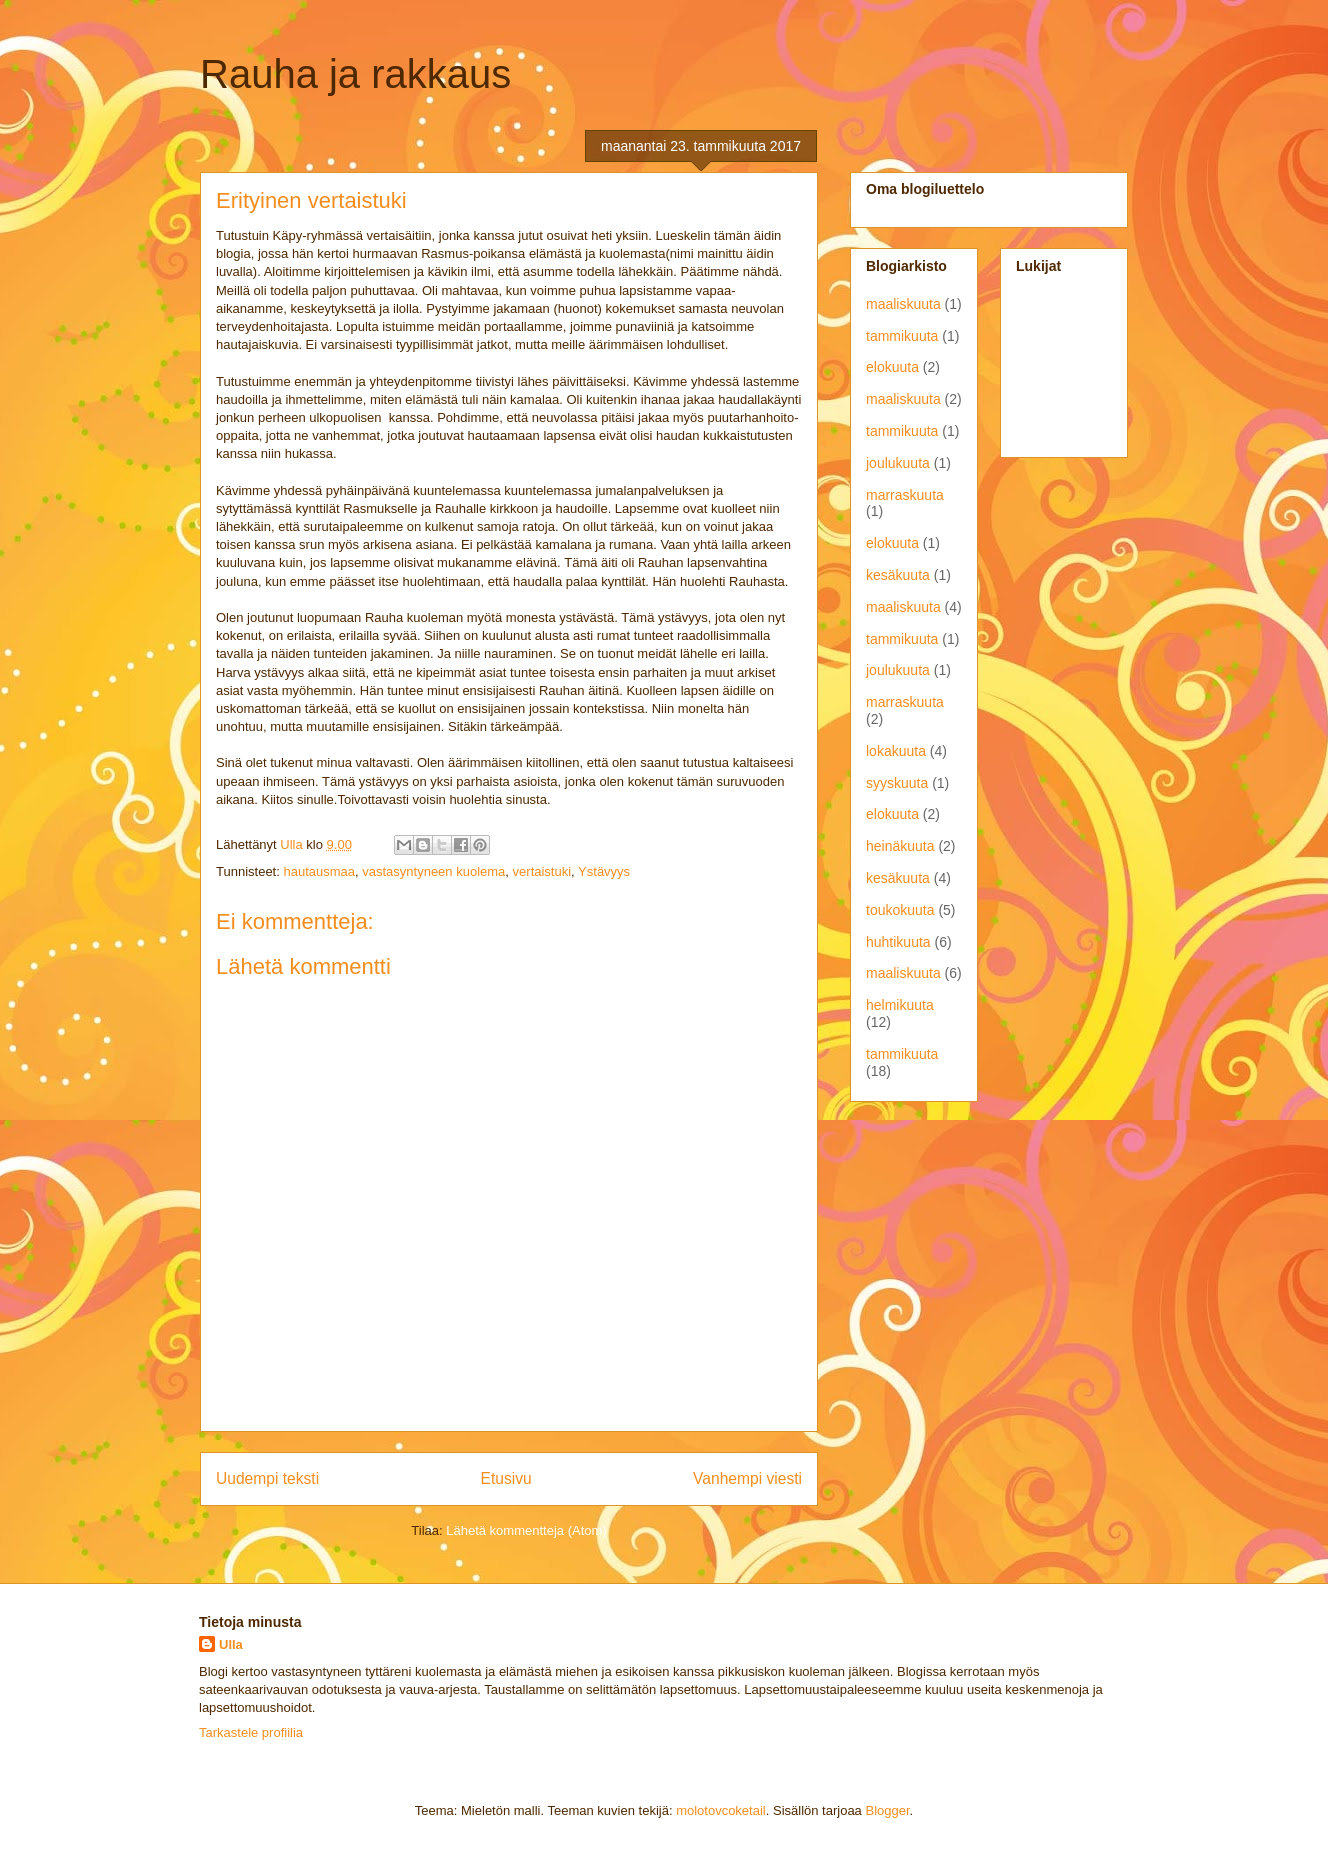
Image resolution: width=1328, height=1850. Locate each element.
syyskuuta (897, 783)
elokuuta (892, 367)
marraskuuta (905, 495)
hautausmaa (319, 871)
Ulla (231, 1644)
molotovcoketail (721, 1810)
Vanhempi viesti (747, 1478)
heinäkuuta (900, 846)
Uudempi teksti (267, 1478)
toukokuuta (900, 910)
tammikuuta (902, 336)
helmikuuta (900, 1005)
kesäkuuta (898, 575)
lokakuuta (896, 751)
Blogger (887, 1810)
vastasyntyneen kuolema (433, 871)
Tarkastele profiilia (251, 1732)
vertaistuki (542, 871)
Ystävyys (604, 871)
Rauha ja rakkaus (355, 74)
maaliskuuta (903, 304)
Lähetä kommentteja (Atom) (526, 1530)
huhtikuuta (898, 942)
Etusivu (506, 1478)
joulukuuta (898, 463)
